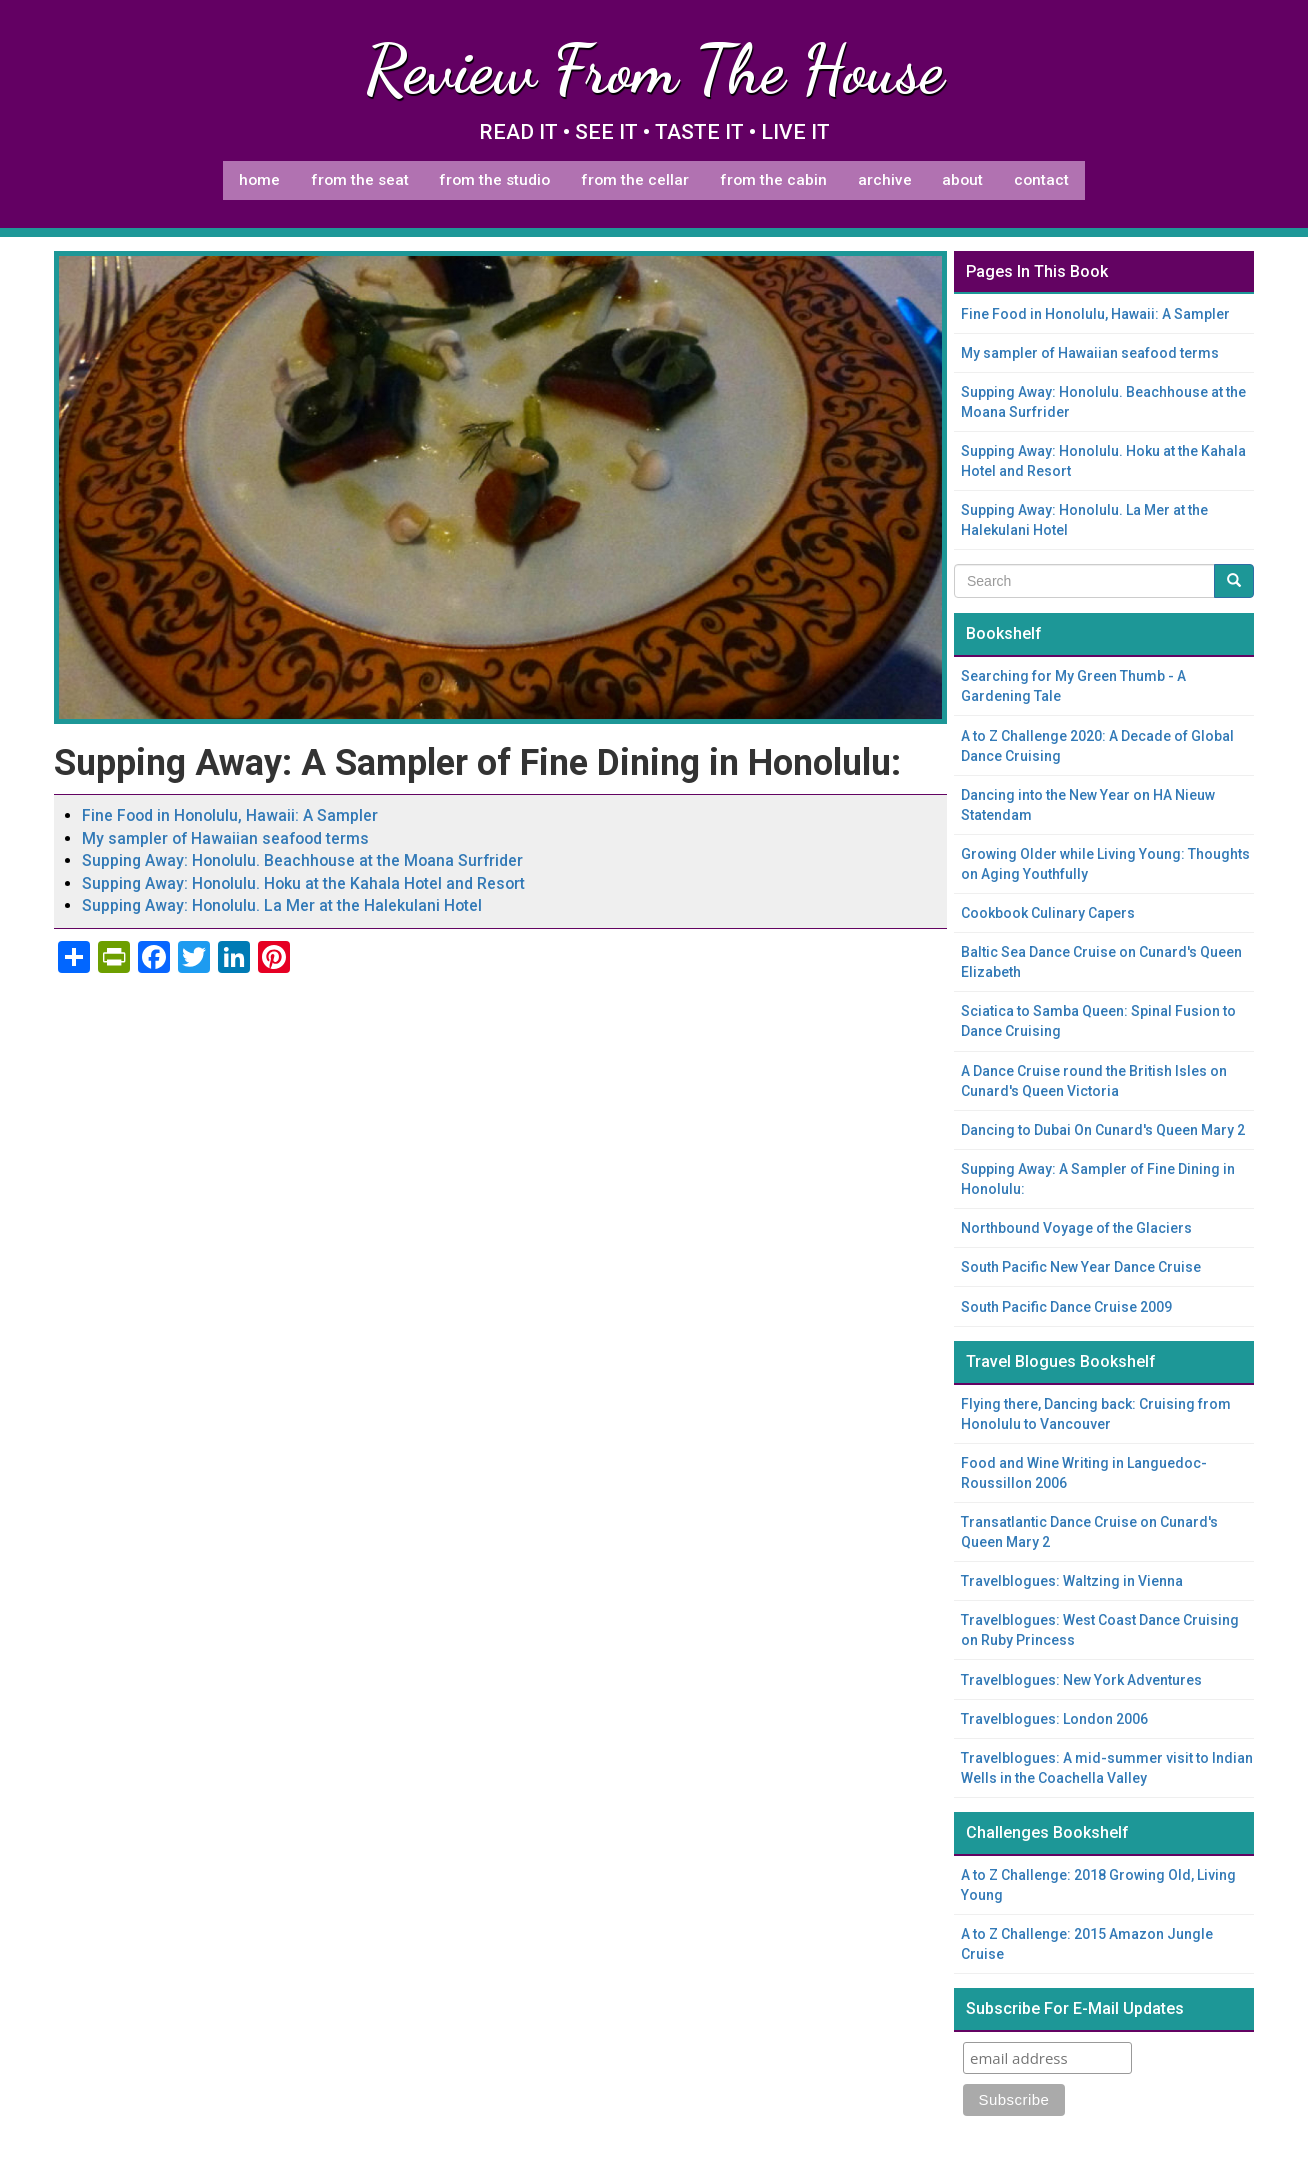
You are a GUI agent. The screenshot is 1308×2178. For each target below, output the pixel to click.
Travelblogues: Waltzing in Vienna (1072, 1581)
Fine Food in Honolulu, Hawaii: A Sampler (230, 815)
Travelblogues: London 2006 (1054, 1719)
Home (259, 180)
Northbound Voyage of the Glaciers (1076, 1228)
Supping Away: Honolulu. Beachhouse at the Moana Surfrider (302, 860)
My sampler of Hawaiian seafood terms (225, 838)
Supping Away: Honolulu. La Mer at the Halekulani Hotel (282, 905)
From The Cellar (635, 180)
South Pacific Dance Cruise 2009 (1066, 1307)
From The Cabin (773, 180)
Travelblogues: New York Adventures (1081, 1680)
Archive (885, 180)
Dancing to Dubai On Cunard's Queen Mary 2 (1103, 1130)
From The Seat (360, 180)
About (962, 180)
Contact (1041, 180)
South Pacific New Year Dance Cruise (1081, 1267)
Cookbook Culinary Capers (1048, 913)
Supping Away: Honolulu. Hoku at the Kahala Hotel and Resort (303, 883)
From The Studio (494, 180)
